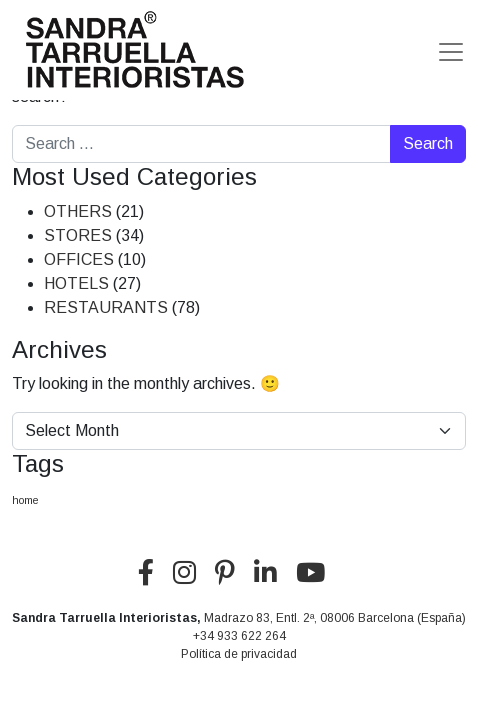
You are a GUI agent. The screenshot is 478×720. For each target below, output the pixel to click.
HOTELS (76, 283)
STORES (78, 235)
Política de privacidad (239, 654)
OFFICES (79, 259)
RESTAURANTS (106, 307)
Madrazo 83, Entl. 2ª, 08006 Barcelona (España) (335, 618)
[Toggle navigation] (451, 52)
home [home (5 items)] (25, 500)
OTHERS (78, 211)
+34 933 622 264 (239, 636)
